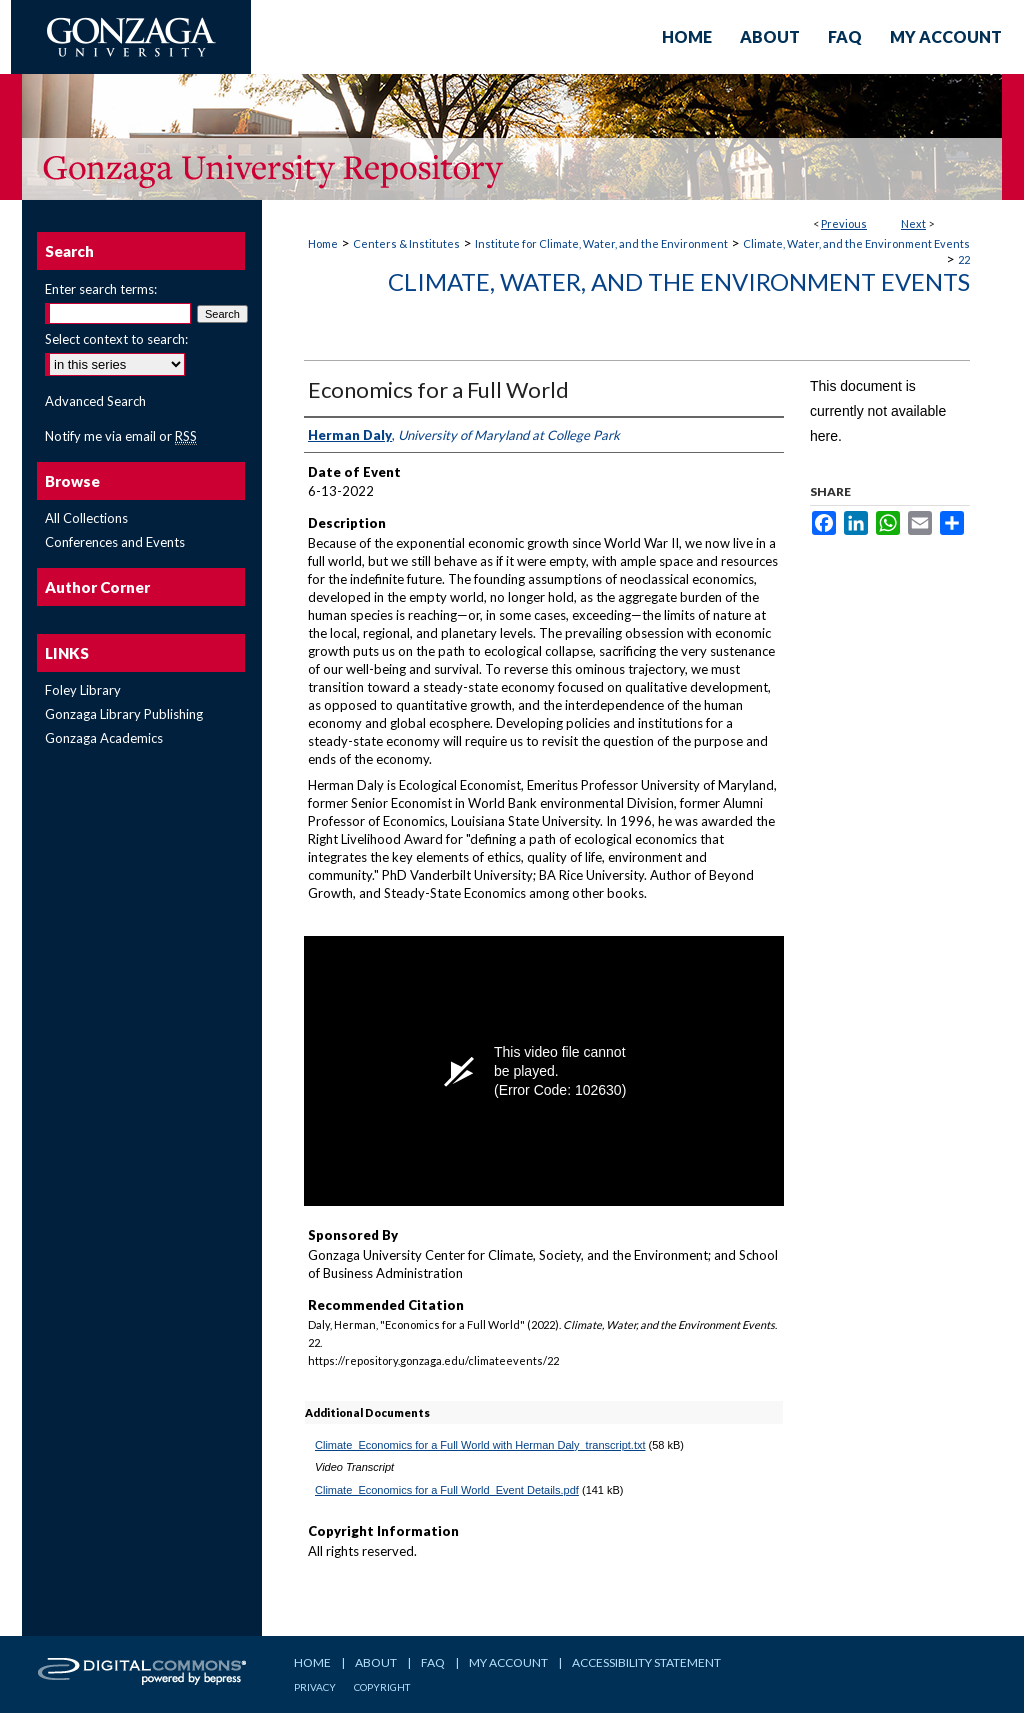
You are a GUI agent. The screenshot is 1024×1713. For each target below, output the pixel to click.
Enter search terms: (101, 289)
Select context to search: (116, 339)
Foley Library (83, 690)
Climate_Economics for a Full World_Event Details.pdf (447, 1490)
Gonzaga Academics (104, 738)
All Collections (86, 518)
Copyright (382, 1687)
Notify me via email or (121, 436)
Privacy (315, 1687)
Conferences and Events (115, 542)
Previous (844, 223)
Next (913, 223)
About (376, 1662)
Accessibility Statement (646, 1662)
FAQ (433, 1662)
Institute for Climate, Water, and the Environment (601, 243)
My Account (508, 1662)
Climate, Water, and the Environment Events (856, 243)
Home (323, 243)
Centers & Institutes (406, 243)
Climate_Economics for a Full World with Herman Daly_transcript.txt (480, 1445)
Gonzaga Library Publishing (124, 714)
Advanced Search (95, 401)
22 (964, 259)
